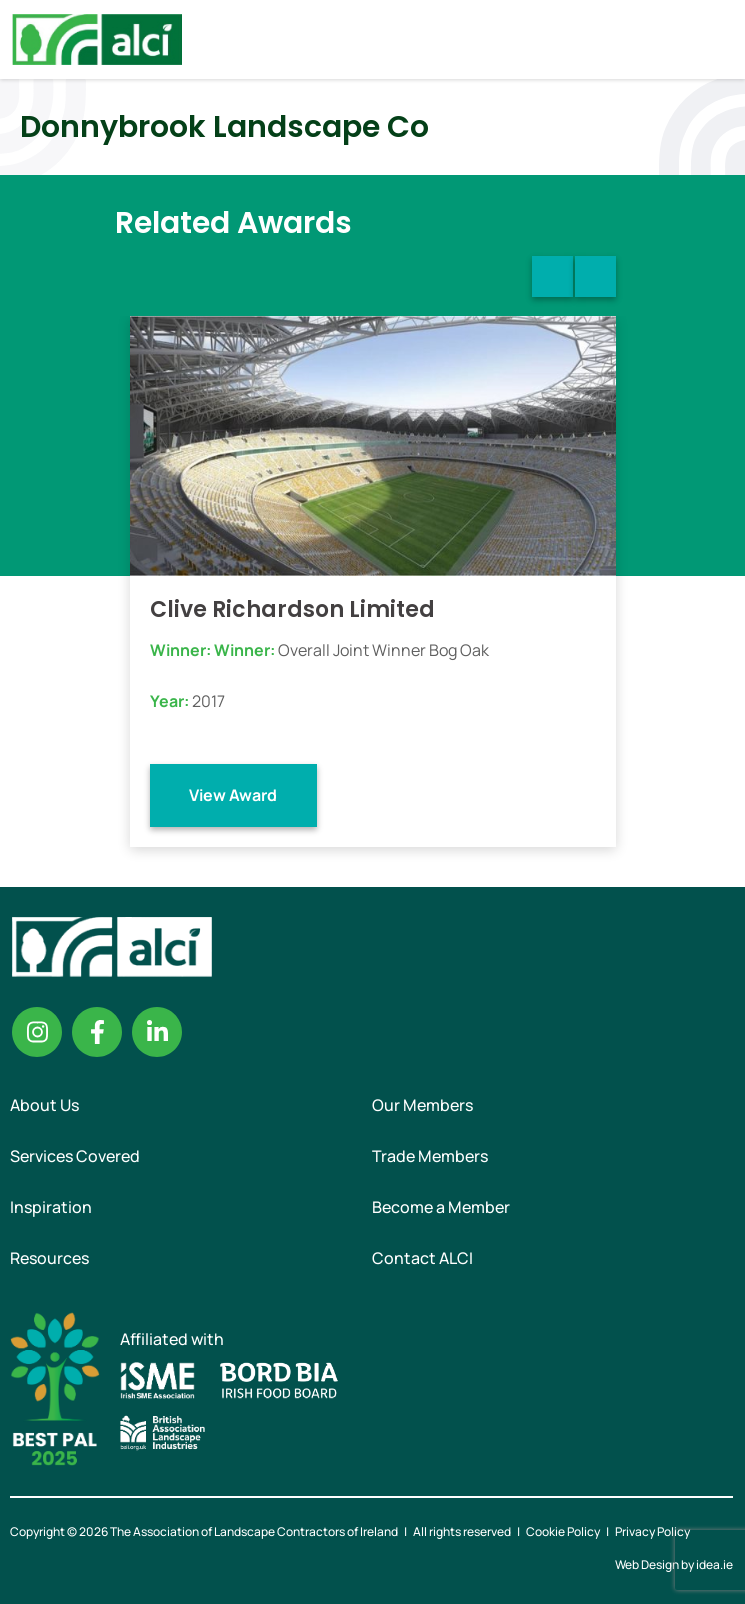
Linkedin (157, 1032)
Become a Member (441, 1207)
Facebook (97, 1032)
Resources (49, 1258)
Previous (552, 276)
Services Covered (75, 1156)
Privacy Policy (652, 1531)
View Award (233, 795)
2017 (208, 701)
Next (595, 276)
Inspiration (51, 1207)
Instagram (37, 1032)
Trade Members (430, 1156)
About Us (44, 1105)
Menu (713, 39)
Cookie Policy (563, 1531)
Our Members (422, 1105)
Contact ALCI (422, 1258)
